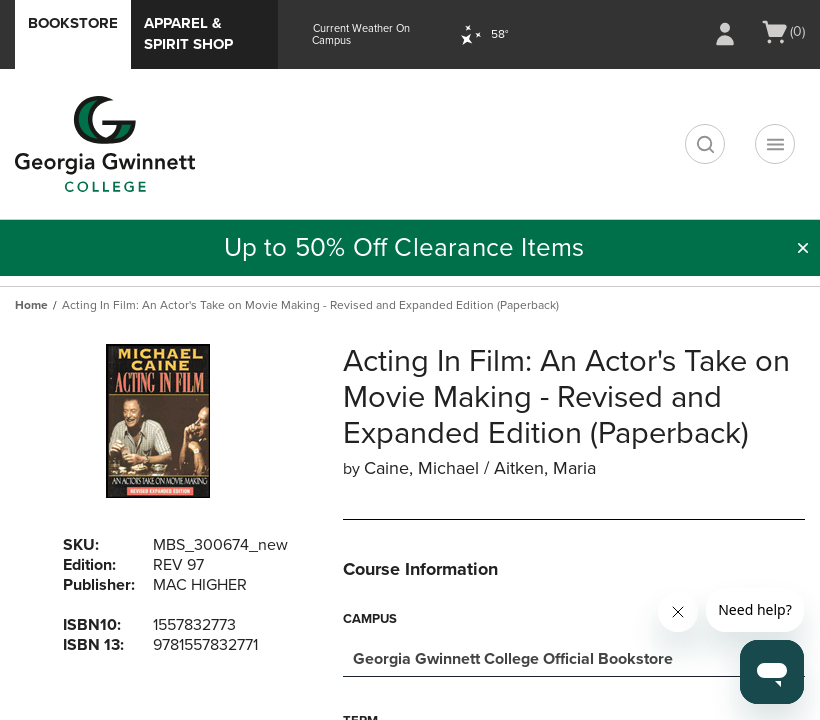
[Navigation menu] (775, 144)
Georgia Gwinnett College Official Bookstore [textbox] (513, 659)
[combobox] (574, 657)
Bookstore (73, 23)
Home (31, 305)
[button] (803, 248)
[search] (705, 144)
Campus (370, 619)
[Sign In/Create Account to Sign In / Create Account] (725, 34)
